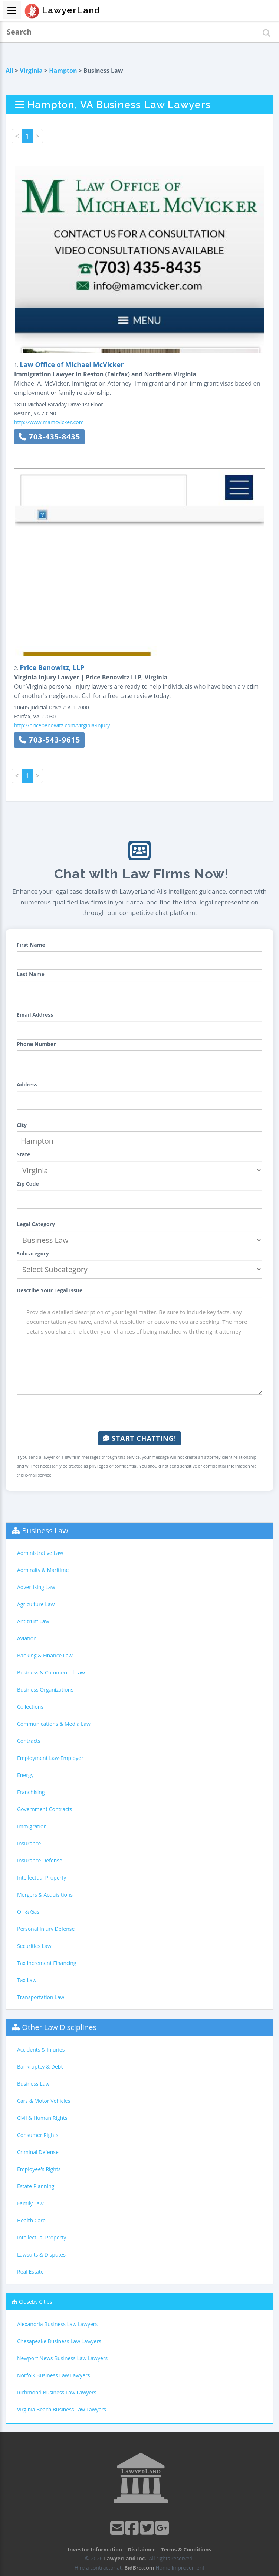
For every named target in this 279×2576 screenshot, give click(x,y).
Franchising (31, 1792)
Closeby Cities (35, 2301)
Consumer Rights (37, 2134)
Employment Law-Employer (50, 1757)
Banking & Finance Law (45, 1655)
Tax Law (26, 1980)
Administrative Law (40, 1552)
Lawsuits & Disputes (41, 2254)
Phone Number (36, 1043)
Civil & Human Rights (42, 2117)
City (22, 1124)
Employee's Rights (38, 2169)
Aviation (27, 1638)
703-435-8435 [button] (49, 437)
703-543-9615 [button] (49, 740)
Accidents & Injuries (41, 2049)
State (23, 1154)
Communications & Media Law (54, 1723)
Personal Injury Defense (46, 1928)
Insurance (29, 1843)
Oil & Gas (28, 1911)
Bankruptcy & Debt (40, 2066)
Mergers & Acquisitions (45, 1894)
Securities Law (34, 1945)
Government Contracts (44, 1809)
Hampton (63, 70)
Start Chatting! (139, 1438)
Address (27, 1084)
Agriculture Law (36, 1604)
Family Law (30, 2203)
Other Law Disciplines (59, 2027)
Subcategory (33, 1253)
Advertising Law (36, 1587)
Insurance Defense (39, 1860)
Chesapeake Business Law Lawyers (59, 2341)
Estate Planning (35, 2186)
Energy (25, 1774)
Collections (30, 1706)
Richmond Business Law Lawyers (56, 2392)
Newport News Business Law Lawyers (62, 2358)
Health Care (31, 2220)
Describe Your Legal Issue (49, 1290)
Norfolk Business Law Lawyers (53, 2375)
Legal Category (36, 1224)
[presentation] (139, 1413)
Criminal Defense (38, 2152)
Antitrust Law (33, 1621)
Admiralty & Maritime (43, 1569)
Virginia (31, 70)
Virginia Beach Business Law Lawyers (61, 2409)
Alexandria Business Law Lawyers (57, 2324)
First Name (31, 944)
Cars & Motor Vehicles (43, 2100)
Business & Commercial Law (51, 1672)
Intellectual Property (41, 1877)
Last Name (31, 974)
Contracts (28, 1740)
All (9, 70)
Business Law (45, 1531)
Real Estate (30, 2271)
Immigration (32, 1826)
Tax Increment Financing (46, 1962)
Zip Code (28, 1183)
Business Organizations (45, 1689)
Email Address (35, 1014)
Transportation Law (40, 1997)
